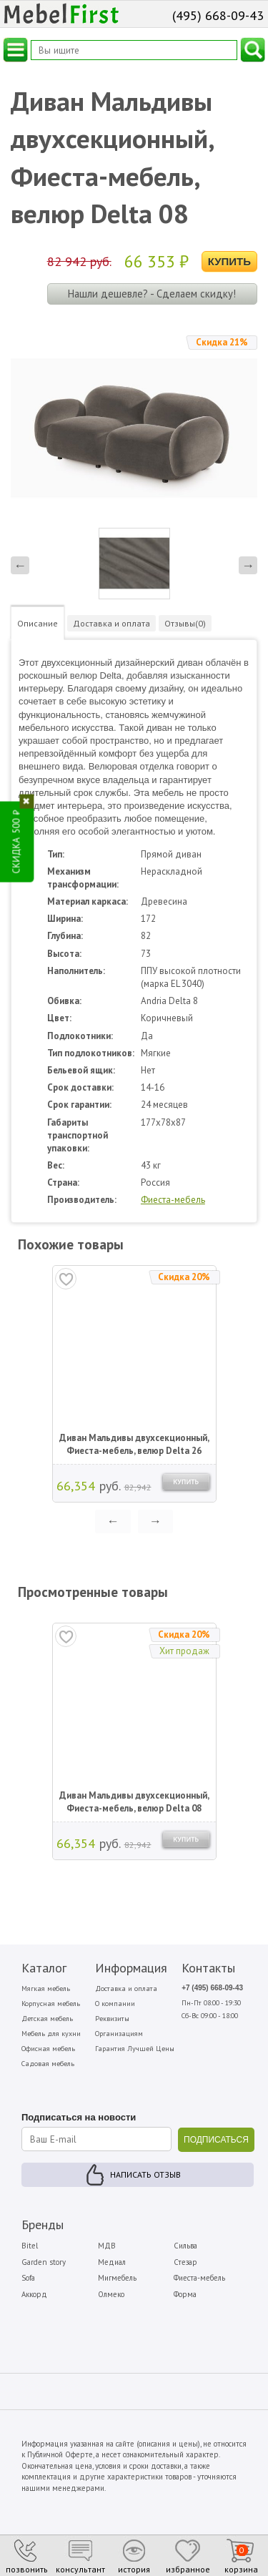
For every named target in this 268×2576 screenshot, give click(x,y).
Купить (229, 261)
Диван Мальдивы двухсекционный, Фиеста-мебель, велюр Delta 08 (134, 1801)
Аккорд (34, 2294)
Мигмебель (117, 2278)
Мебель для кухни (51, 2033)
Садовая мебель (47, 2063)
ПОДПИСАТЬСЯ (216, 2140)
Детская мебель (47, 2018)
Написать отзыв (145, 2174)
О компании (115, 2003)
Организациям (119, 2033)
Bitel (29, 2246)
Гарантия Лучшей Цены (134, 2048)
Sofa (28, 2278)
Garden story (43, 2262)
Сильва (185, 2246)
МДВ (107, 2246)
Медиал (112, 2262)
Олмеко (111, 2294)
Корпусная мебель (50, 2003)
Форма (185, 2294)
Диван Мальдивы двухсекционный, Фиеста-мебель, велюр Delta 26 (134, 1444)
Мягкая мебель (45, 1988)
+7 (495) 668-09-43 (212, 1988)
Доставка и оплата (126, 1988)
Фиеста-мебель (173, 1200)
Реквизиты (112, 2018)
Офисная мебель (48, 2048)
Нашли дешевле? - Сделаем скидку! (152, 293)
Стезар (185, 2262)
